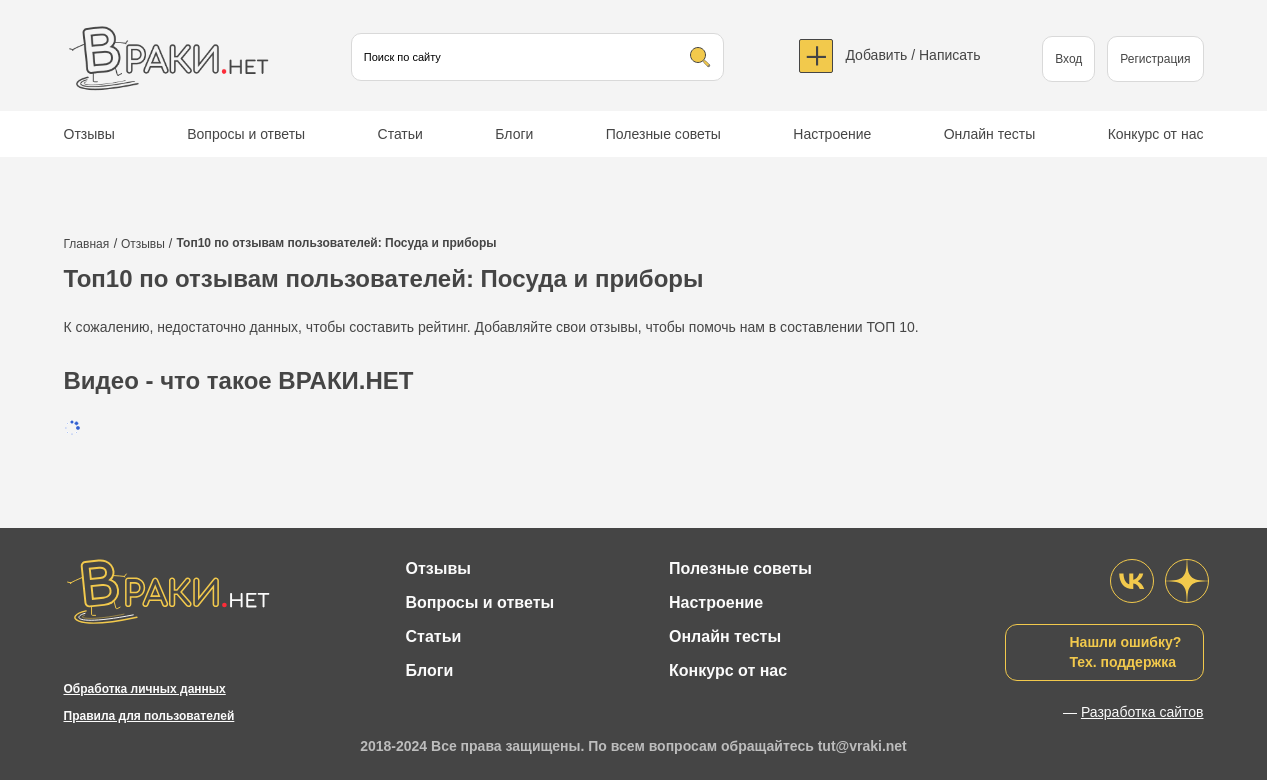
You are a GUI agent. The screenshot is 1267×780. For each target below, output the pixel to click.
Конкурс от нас (1156, 134)
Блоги (514, 134)
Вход (1068, 59)
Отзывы (89, 134)
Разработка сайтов (1142, 712)
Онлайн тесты (990, 134)
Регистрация (1155, 59)
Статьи (400, 134)
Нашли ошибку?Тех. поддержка (1126, 652)
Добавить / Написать (912, 55)
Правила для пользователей (149, 716)
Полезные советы (663, 134)
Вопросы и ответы (246, 134)
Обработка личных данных (145, 689)
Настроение (832, 134)
